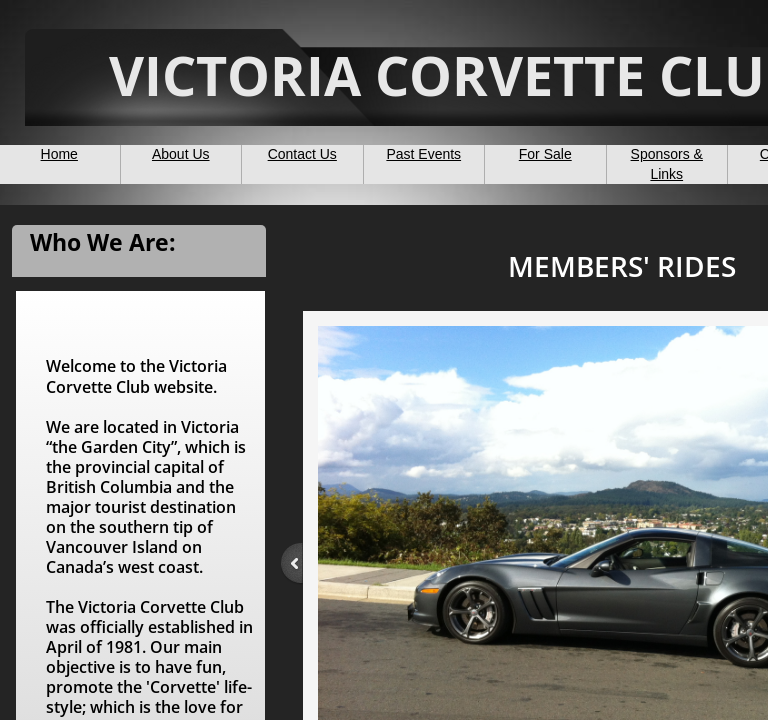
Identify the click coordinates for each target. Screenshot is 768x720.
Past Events (423, 154)
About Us (181, 154)
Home (59, 154)
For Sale (545, 154)
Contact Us (302, 154)
